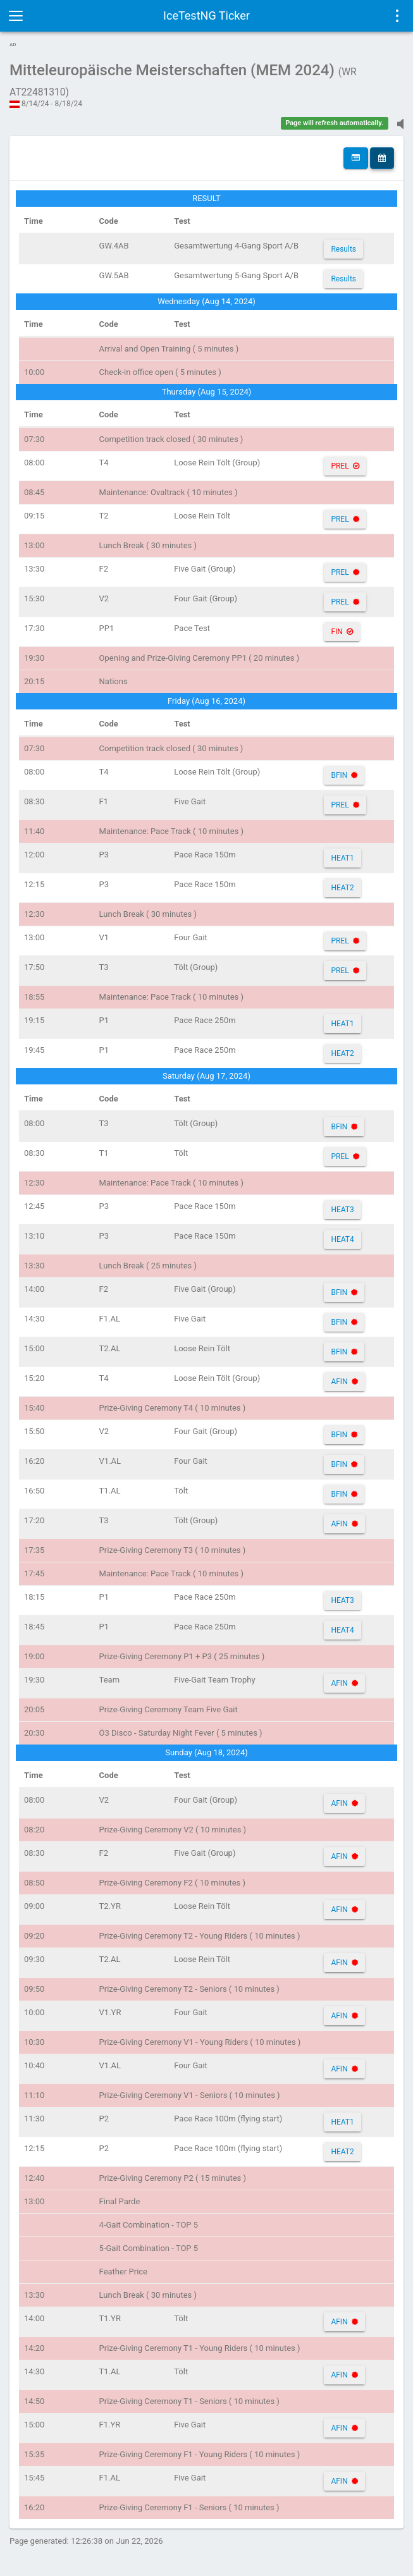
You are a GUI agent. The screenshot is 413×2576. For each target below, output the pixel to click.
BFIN (339, 775)
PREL (339, 466)
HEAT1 (342, 858)
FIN (336, 631)
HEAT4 (342, 1239)
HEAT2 (342, 887)
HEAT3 (342, 1209)
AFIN (339, 1381)
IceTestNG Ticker (206, 15)
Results (343, 249)
